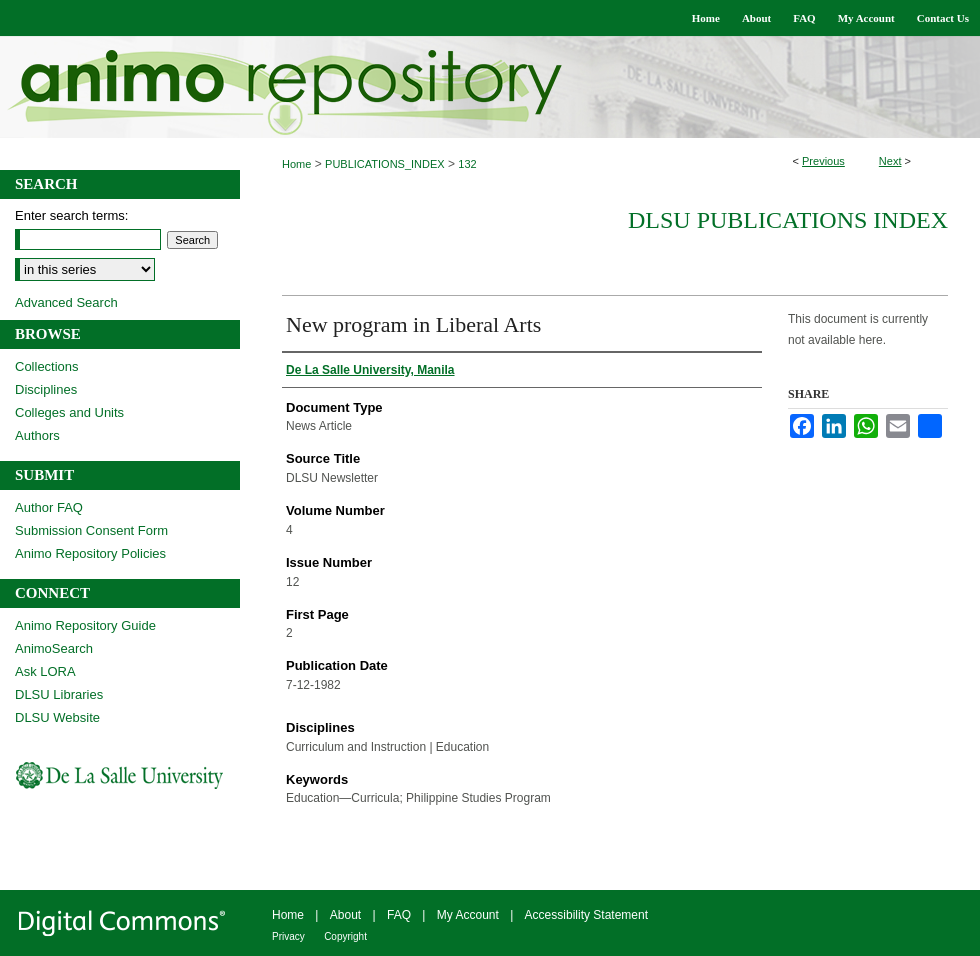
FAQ (399, 915)
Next (890, 161)
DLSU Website (57, 717)
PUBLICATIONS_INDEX (385, 164)
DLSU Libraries (59, 694)
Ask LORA (45, 671)
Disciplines (46, 389)
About (345, 915)
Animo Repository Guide (85, 625)
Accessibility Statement (586, 915)
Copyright (345, 936)
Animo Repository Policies (90, 553)
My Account (468, 915)
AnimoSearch (54, 648)
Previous (823, 161)
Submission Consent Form (91, 530)
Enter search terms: (71, 215)
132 (467, 164)
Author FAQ (49, 507)
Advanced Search (66, 302)
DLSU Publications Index (788, 220)
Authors (37, 435)
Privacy (288, 936)
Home (296, 164)
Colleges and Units (69, 412)
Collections (47, 366)
